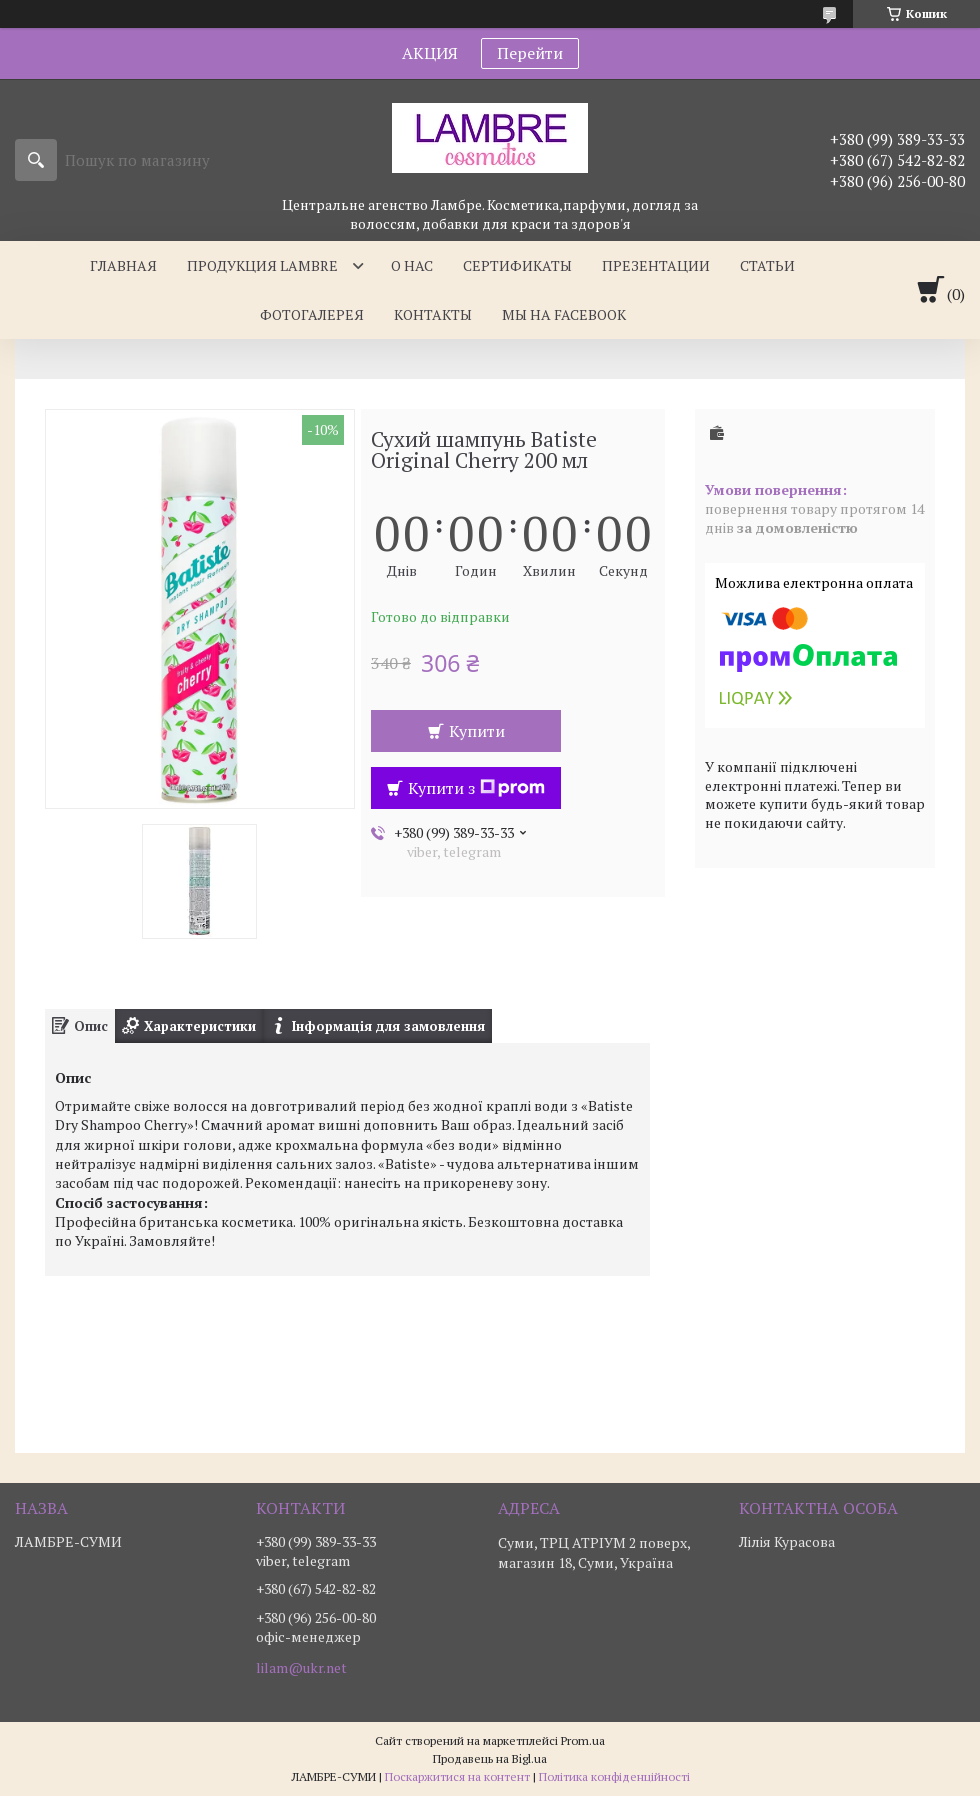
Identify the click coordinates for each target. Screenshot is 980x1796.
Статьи (767, 265)
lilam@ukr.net (301, 1668)
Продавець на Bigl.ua (490, 1758)
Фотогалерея (312, 314)
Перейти (530, 53)
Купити (477, 731)
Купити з (476, 788)
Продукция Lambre (262, 265)
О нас (412, 265)
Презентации (656, 265)
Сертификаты (517, 265)
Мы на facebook (564, 314)
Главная (123, 265)
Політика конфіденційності (614, 1776)
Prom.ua (583, 1740)
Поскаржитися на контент (457, 1776)
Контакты (433, 314)
